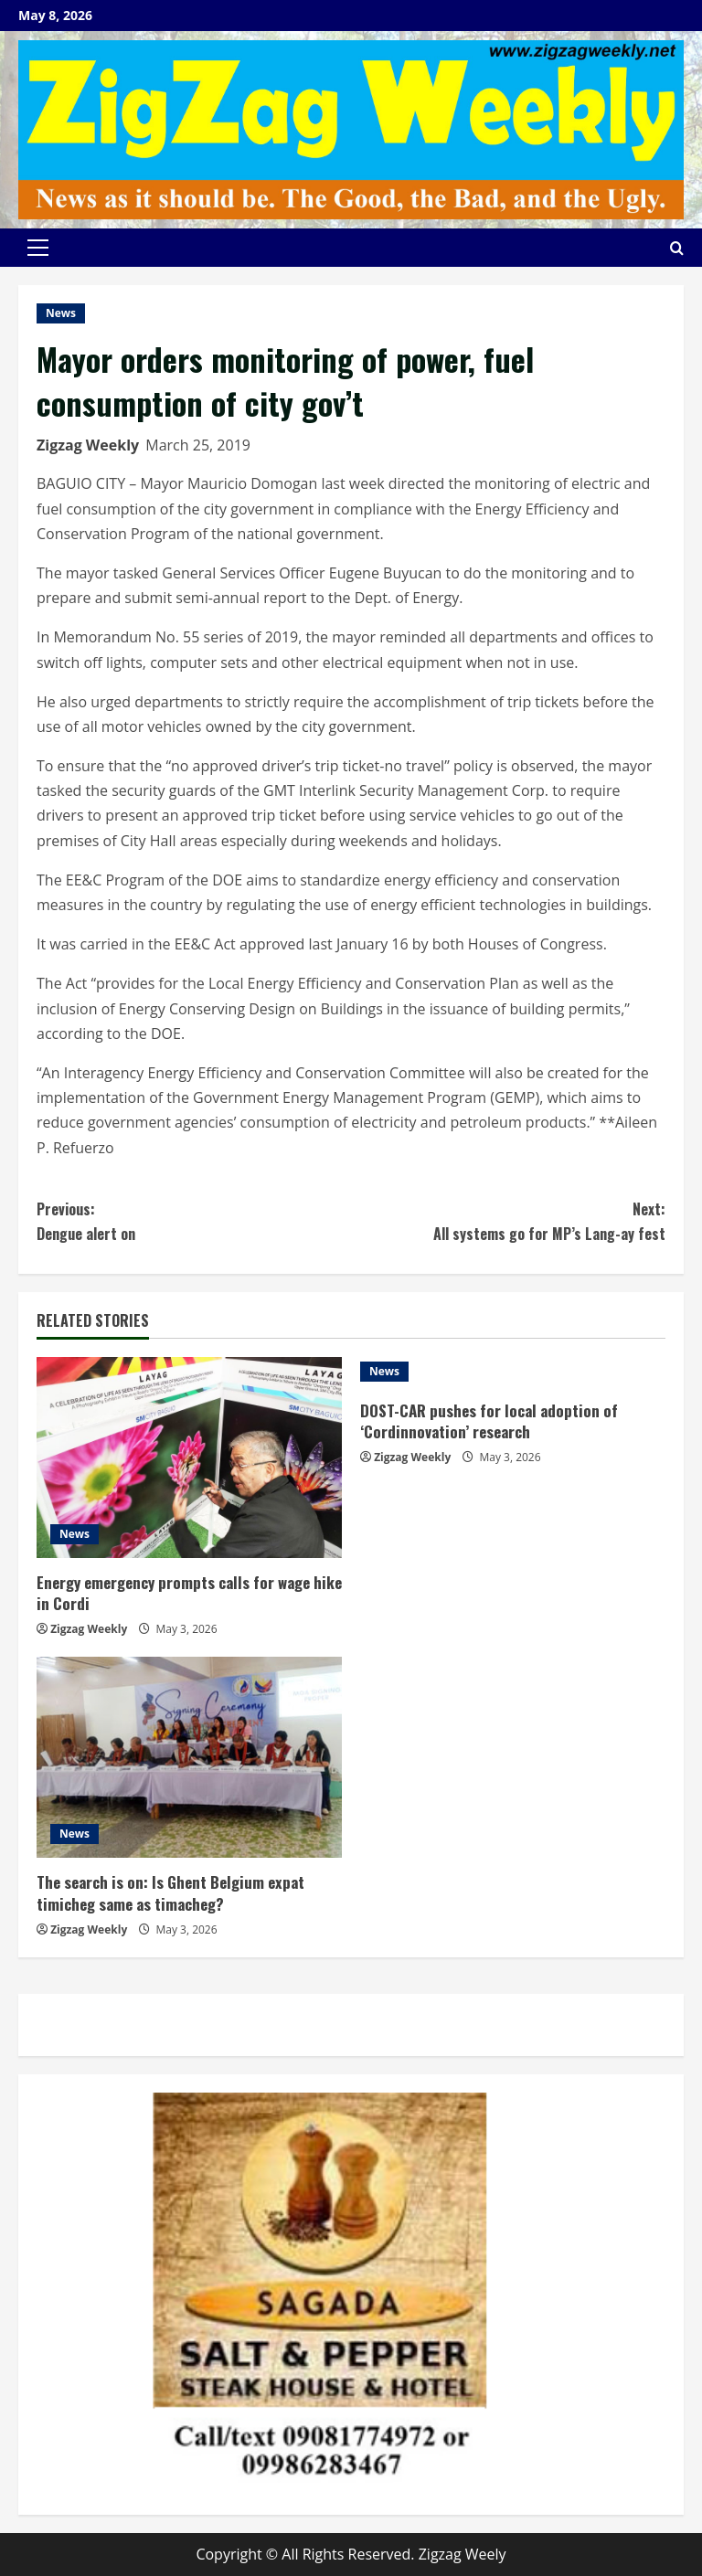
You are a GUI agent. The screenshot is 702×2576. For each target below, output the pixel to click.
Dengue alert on (194, 1221)
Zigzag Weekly (88, 445)
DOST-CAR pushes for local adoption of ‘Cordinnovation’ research (489, 1421)
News (61, 313)
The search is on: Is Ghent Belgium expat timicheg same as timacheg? (170, 1893)
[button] (38, 247)
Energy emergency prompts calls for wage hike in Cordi (189, 1593)
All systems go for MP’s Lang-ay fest (508, 1221)
